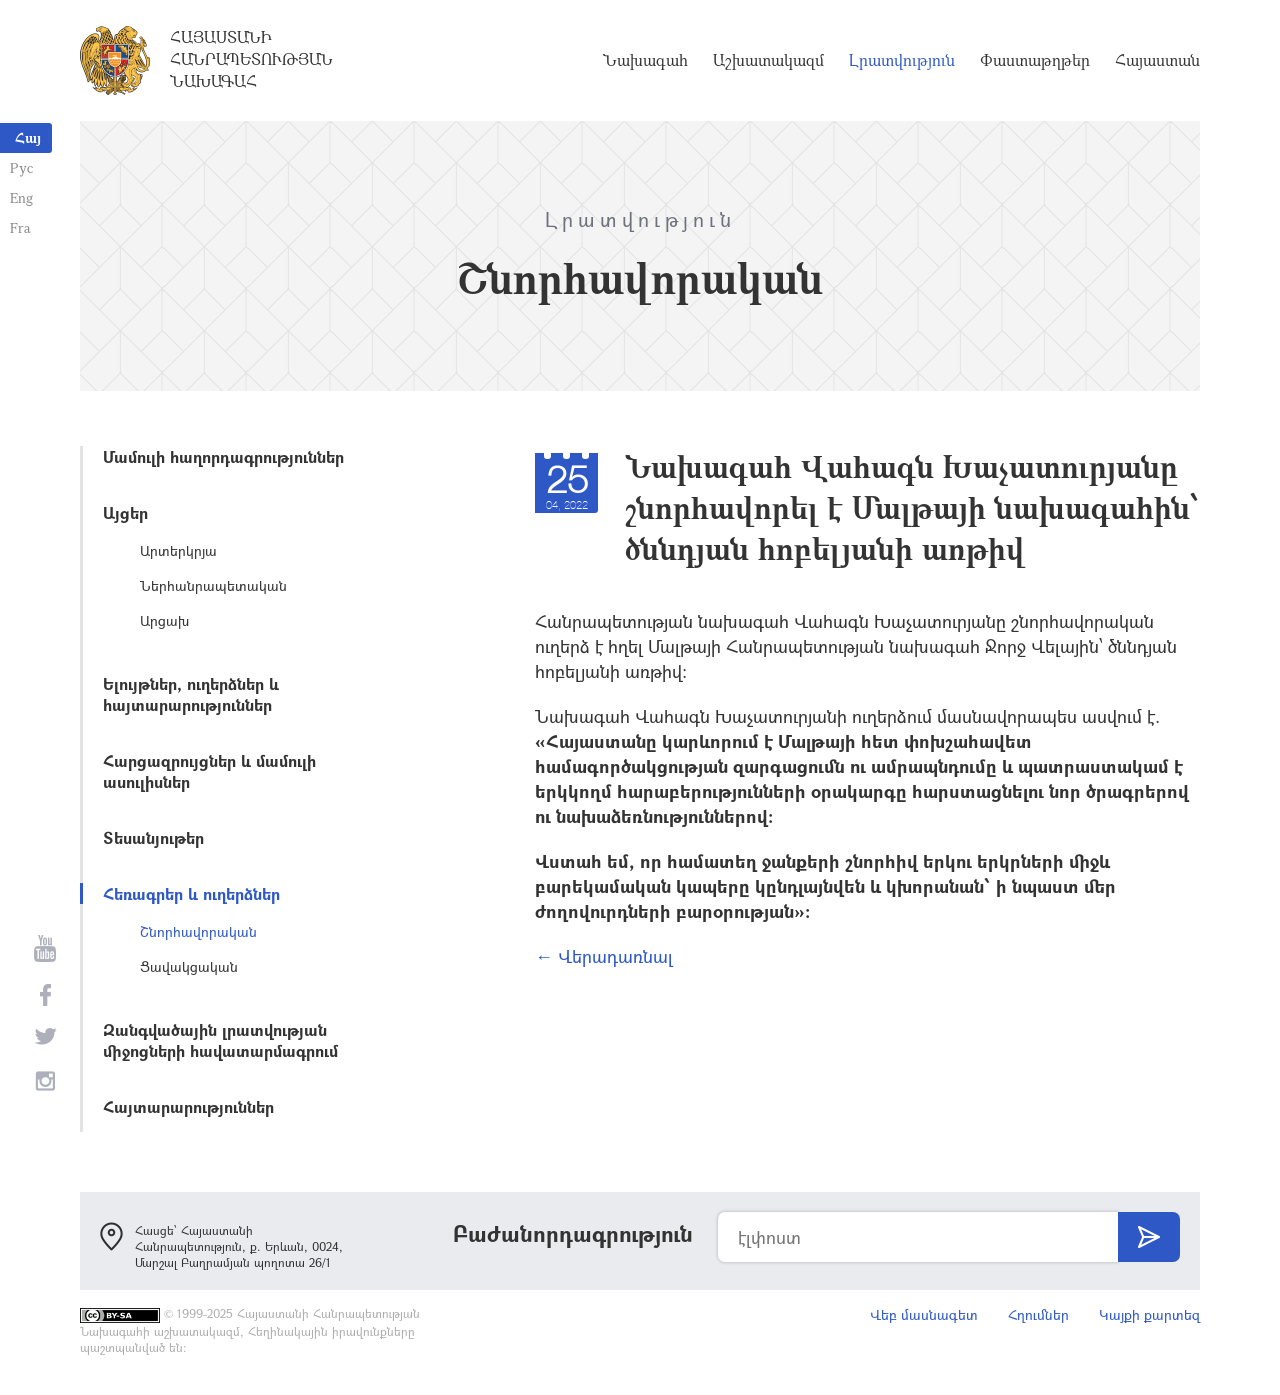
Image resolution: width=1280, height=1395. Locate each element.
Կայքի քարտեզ (1149, 1314)
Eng (21, 197)
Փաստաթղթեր (1035, 60)
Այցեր (125, 512)
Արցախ (164, 620)
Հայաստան (1157, 60)
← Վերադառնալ (604, 956)
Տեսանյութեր (153, 837)
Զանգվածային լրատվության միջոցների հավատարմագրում (220, 1040)
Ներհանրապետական (213, 585)
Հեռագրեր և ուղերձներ (191, 893)
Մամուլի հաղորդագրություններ (223, 456)
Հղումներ (1038, 1314)
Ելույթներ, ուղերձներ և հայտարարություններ (191, 694)
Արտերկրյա (178, 550)
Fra (20, 227)
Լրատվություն (902, 60)
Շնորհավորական (198, 931)
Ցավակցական (189, 966)
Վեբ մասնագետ (924, 1314)
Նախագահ (645, 60)
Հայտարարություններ (188, 1106)
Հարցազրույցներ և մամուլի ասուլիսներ (209, 771)
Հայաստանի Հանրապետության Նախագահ (251, 59)
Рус (21, 167)
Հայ (28, 137)
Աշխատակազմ (768, 60)
